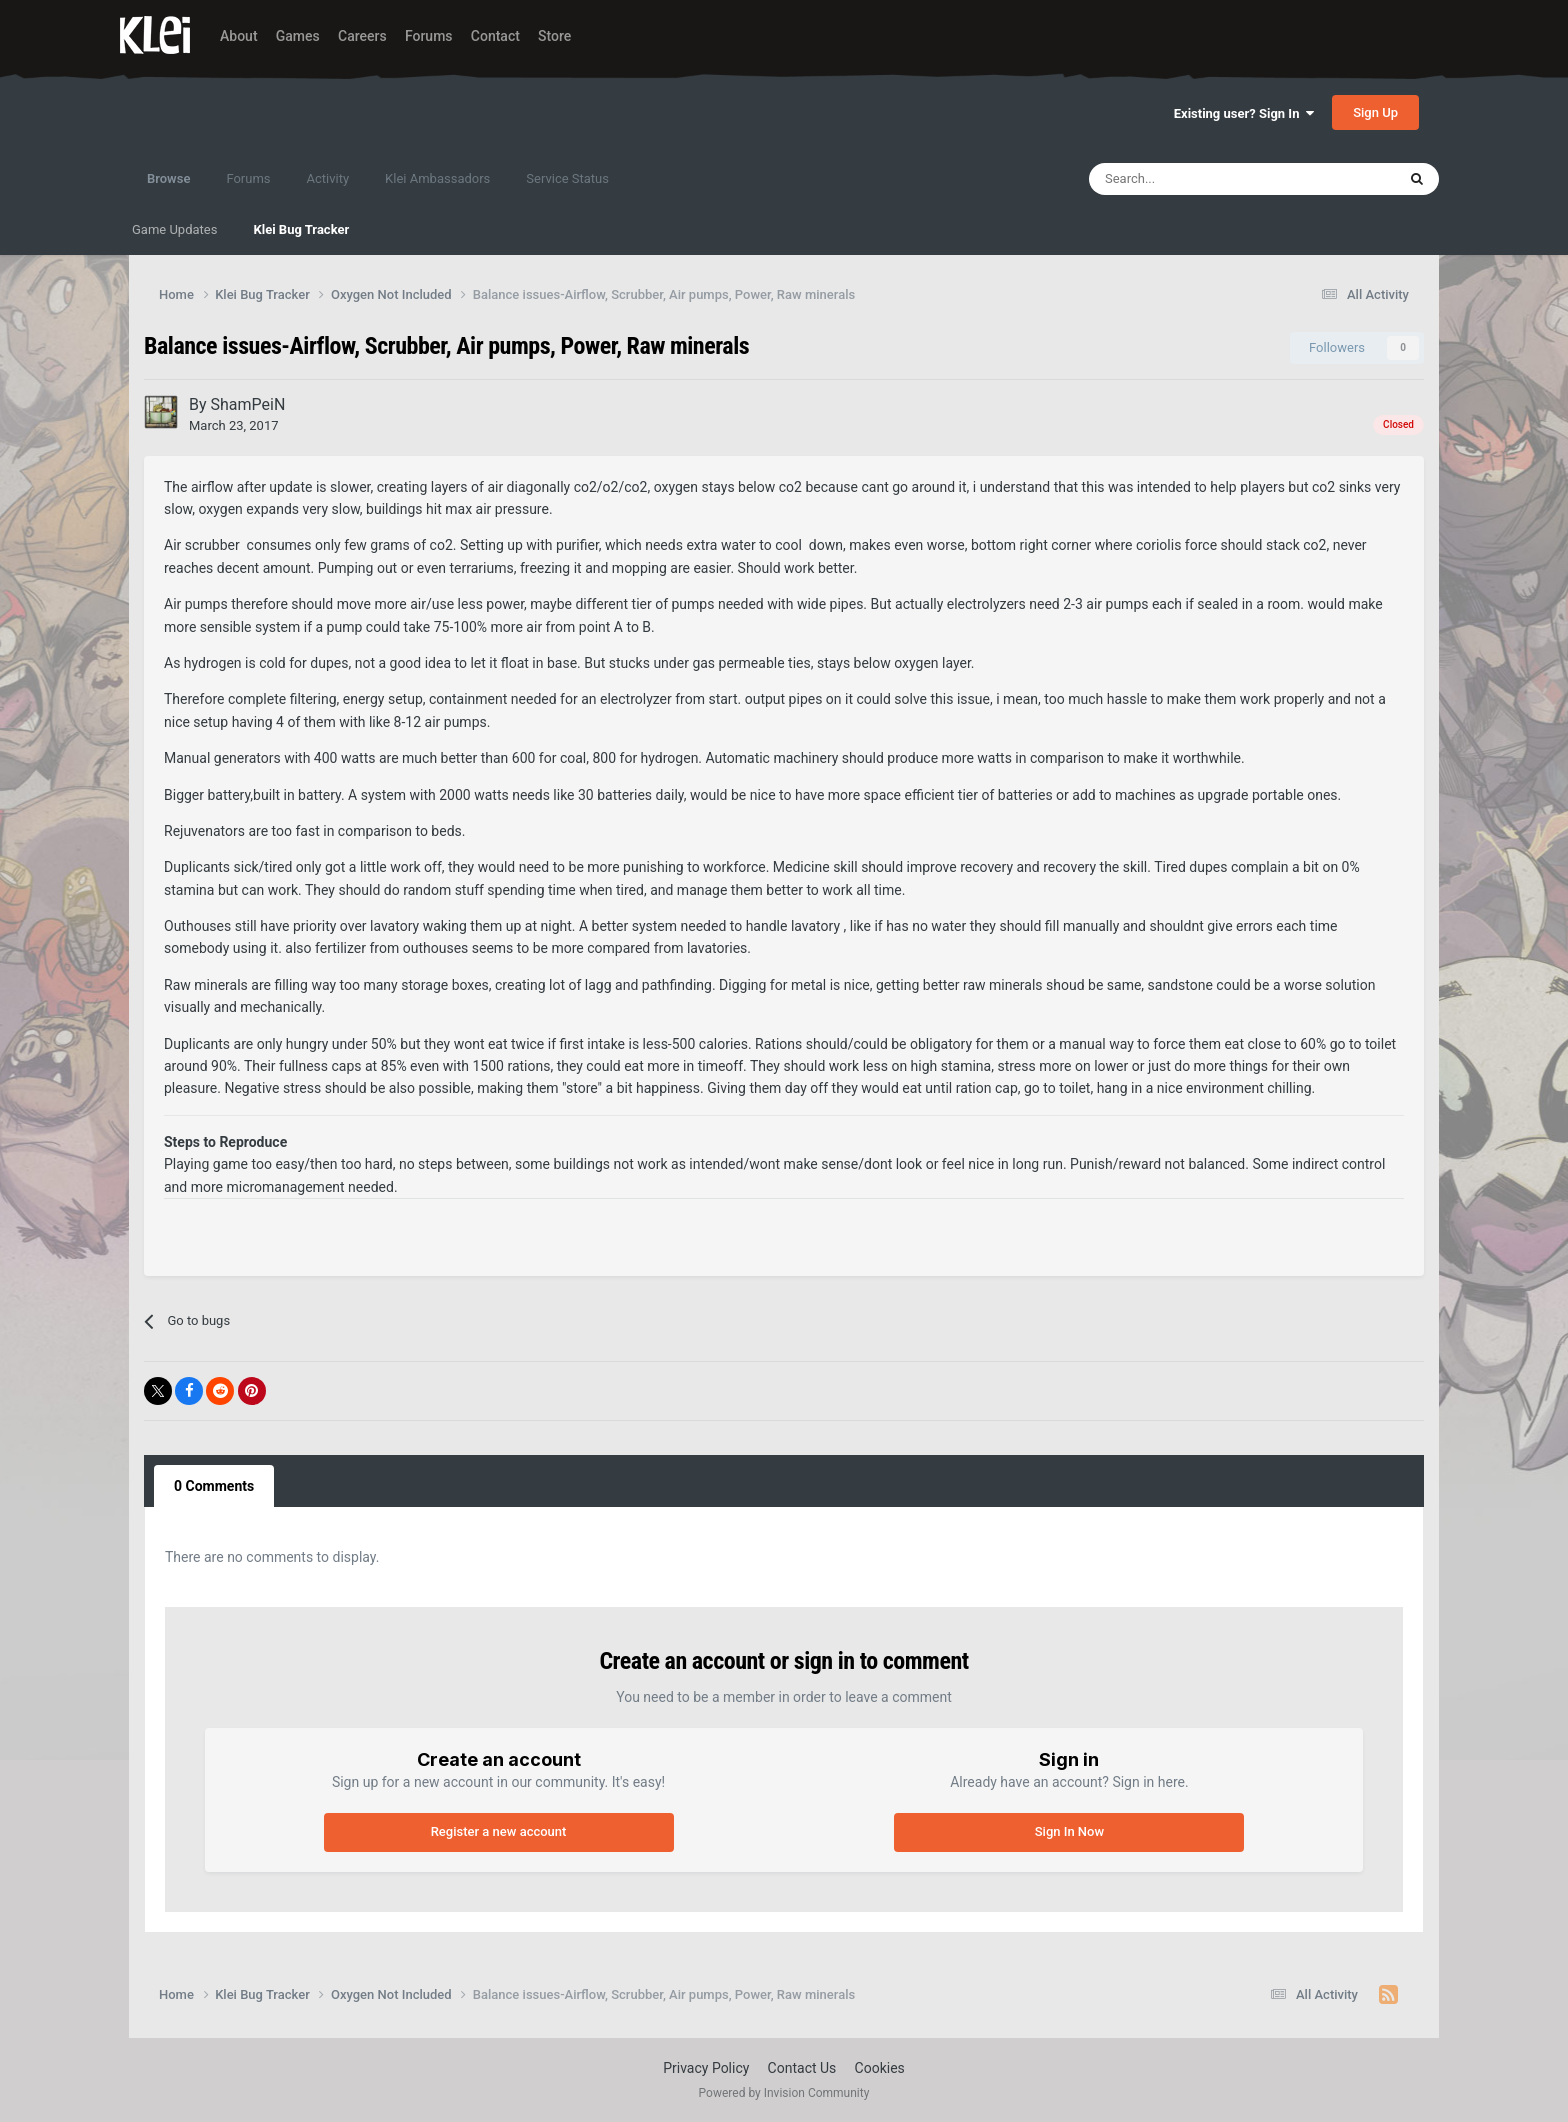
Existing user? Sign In (1244, 113)
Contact (495, 36)
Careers (362, 36)
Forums (429, 36)
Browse (168, 188)
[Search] (1199, 179)
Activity (328, 178)
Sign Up (1375, 112)
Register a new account (499, 1831)
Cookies (880, 2068)
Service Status (567, 178)
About (239, 36)
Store (554, 36)
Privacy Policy (706, 2068)
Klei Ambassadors (437, 178)
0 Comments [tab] (214, 1486)
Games (298, 36)
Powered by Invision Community (784, 2093)
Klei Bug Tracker (301, 229)
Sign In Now (1069, 1831)
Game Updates (174, 229)
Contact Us (802, 2068)
